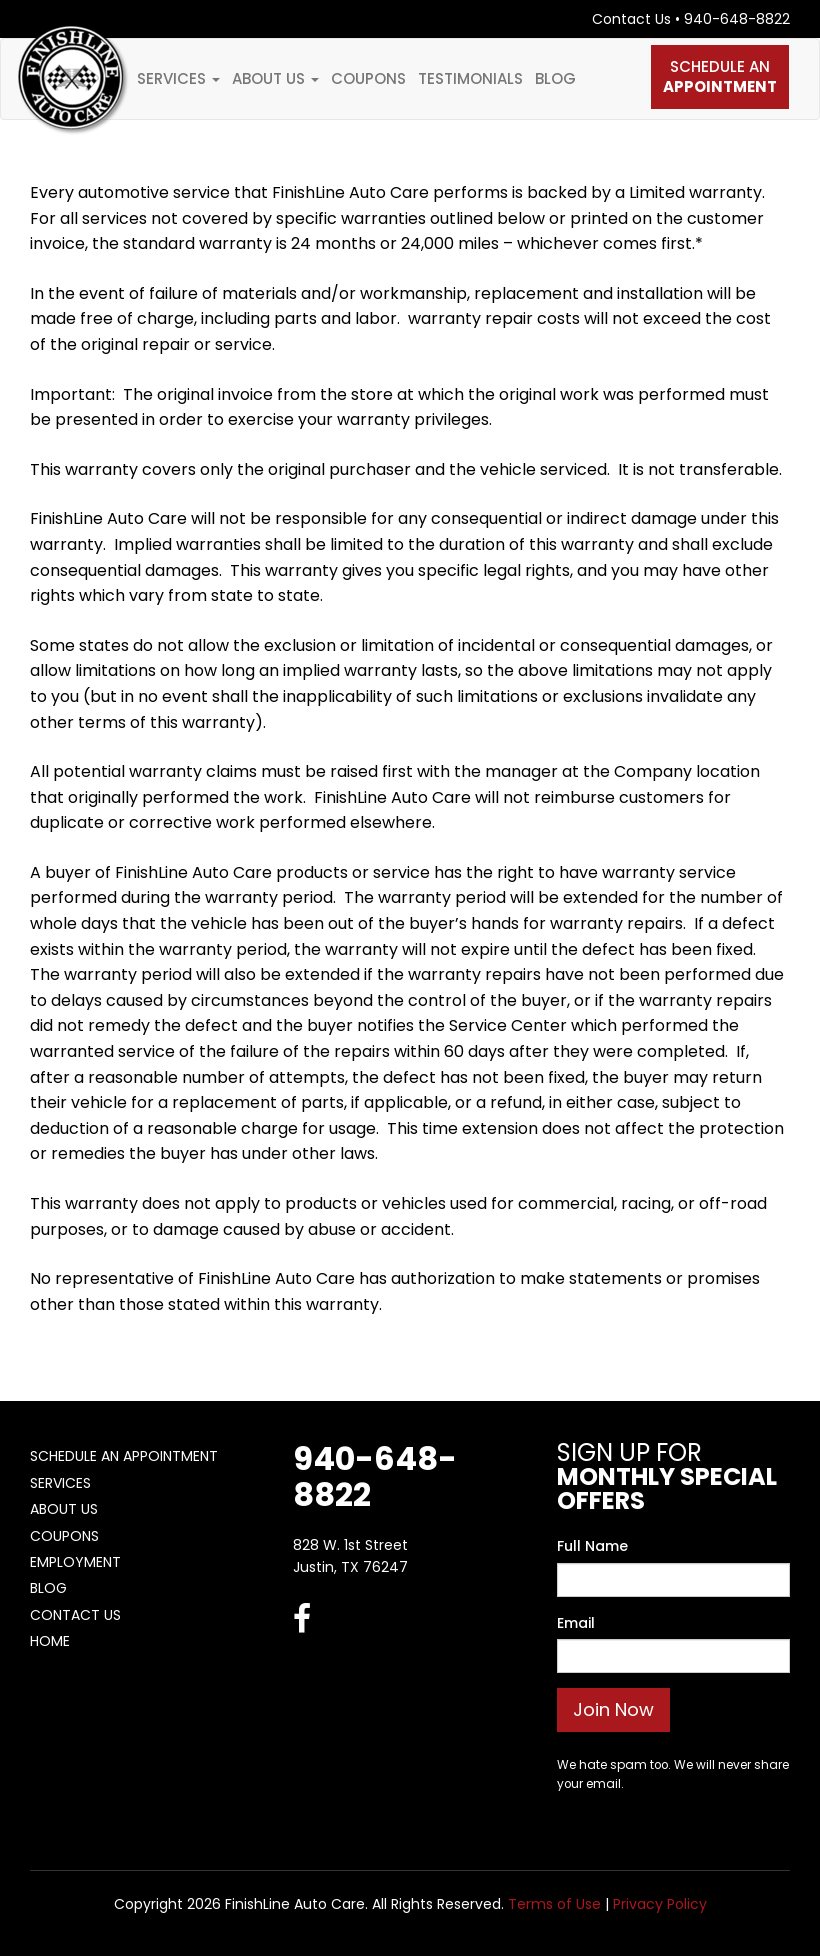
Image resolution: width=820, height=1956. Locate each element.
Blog (555, 78)
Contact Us (631, 19)
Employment (75, 1562)
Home (50, 1641)
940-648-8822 (737, 19)
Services (178, 78)
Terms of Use (554, 1904)
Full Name (592, 1546)
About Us (275, 78)
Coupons (368, 78)
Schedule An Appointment (124, 1456)
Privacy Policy (660, 1904)
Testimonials (470, 78)
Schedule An (720, 76)
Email (576, 1623)
